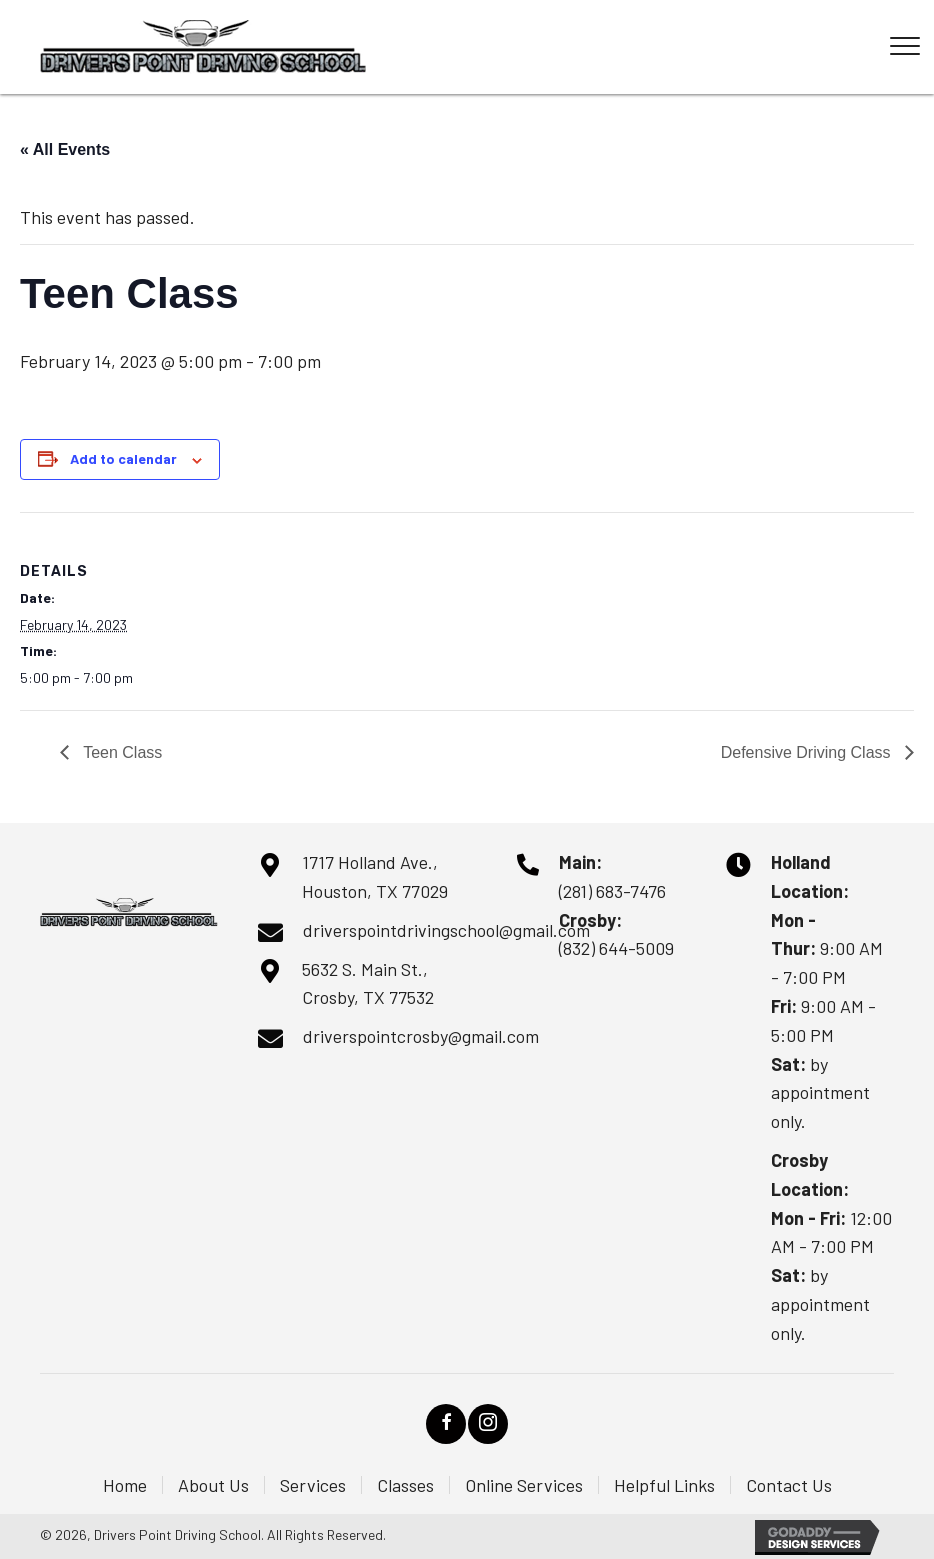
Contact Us (789, 1485)
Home (125, 1485)
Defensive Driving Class (808, 752)
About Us (213, 1485)
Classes (405, 1485)
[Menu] (905, 47)
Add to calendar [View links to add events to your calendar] (123, 459)
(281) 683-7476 (612, 891)
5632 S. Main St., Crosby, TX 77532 (368, 983)
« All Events (65, 149)
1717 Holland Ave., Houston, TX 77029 (375, 876)
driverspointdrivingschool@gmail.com (446, 930)
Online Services (524, 1485)
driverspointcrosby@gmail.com (421, 1036)
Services (313, 1485)
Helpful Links (664, 1485)
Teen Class (120, 752)
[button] (446, 1424)
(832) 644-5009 (616, 948)
